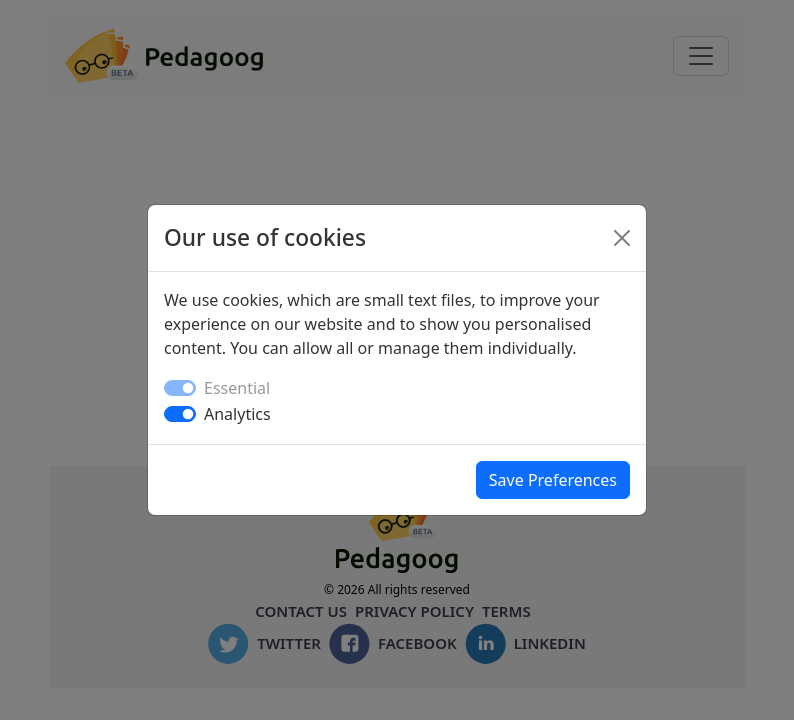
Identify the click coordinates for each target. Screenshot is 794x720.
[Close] (622, 238)
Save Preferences (553, 480)
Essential (237, 388)
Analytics (237, 414)
